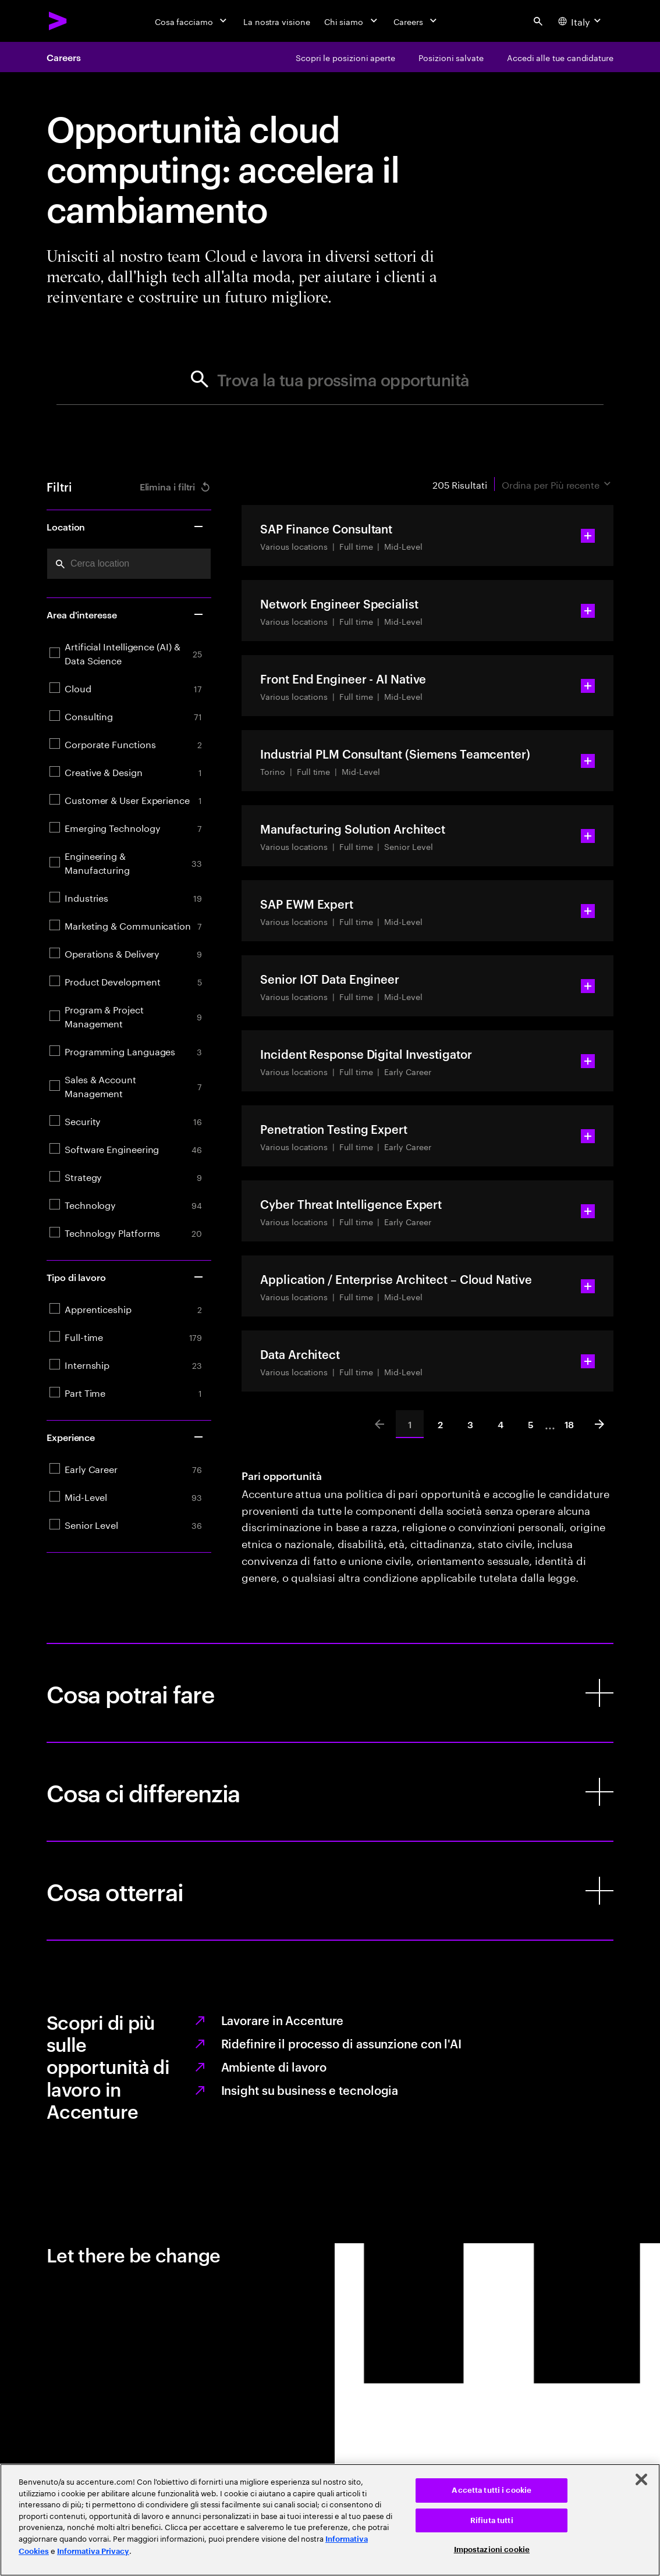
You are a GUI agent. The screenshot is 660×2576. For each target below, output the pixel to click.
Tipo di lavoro (125, 1277)
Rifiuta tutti (491, 2520)
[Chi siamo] (352, 21)
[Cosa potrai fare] (330, 1693)
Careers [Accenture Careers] (63, 57)
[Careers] (416, 21)
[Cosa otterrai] (330, 1891)
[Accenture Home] (58, 21)
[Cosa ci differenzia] (330, 1792)
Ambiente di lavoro (274, 2066)
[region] (330, 2520)
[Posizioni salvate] (451, 57)
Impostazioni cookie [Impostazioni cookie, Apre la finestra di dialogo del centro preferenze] (492, 2549)
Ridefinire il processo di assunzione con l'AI (341, 2043)
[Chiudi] (641, 2479)
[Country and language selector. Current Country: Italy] (581, 21)
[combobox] (129, 564)
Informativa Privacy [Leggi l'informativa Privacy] (93, 2551)
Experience (125, 1437)
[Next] (599, 1424)
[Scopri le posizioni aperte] (345, 57)
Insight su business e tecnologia (310, 2090)
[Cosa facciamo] (192, 21)
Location (125, 526)
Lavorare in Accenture (282, 2020)
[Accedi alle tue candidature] (560, 57)
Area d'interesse (125, 614)
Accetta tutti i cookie (491, 2490)
